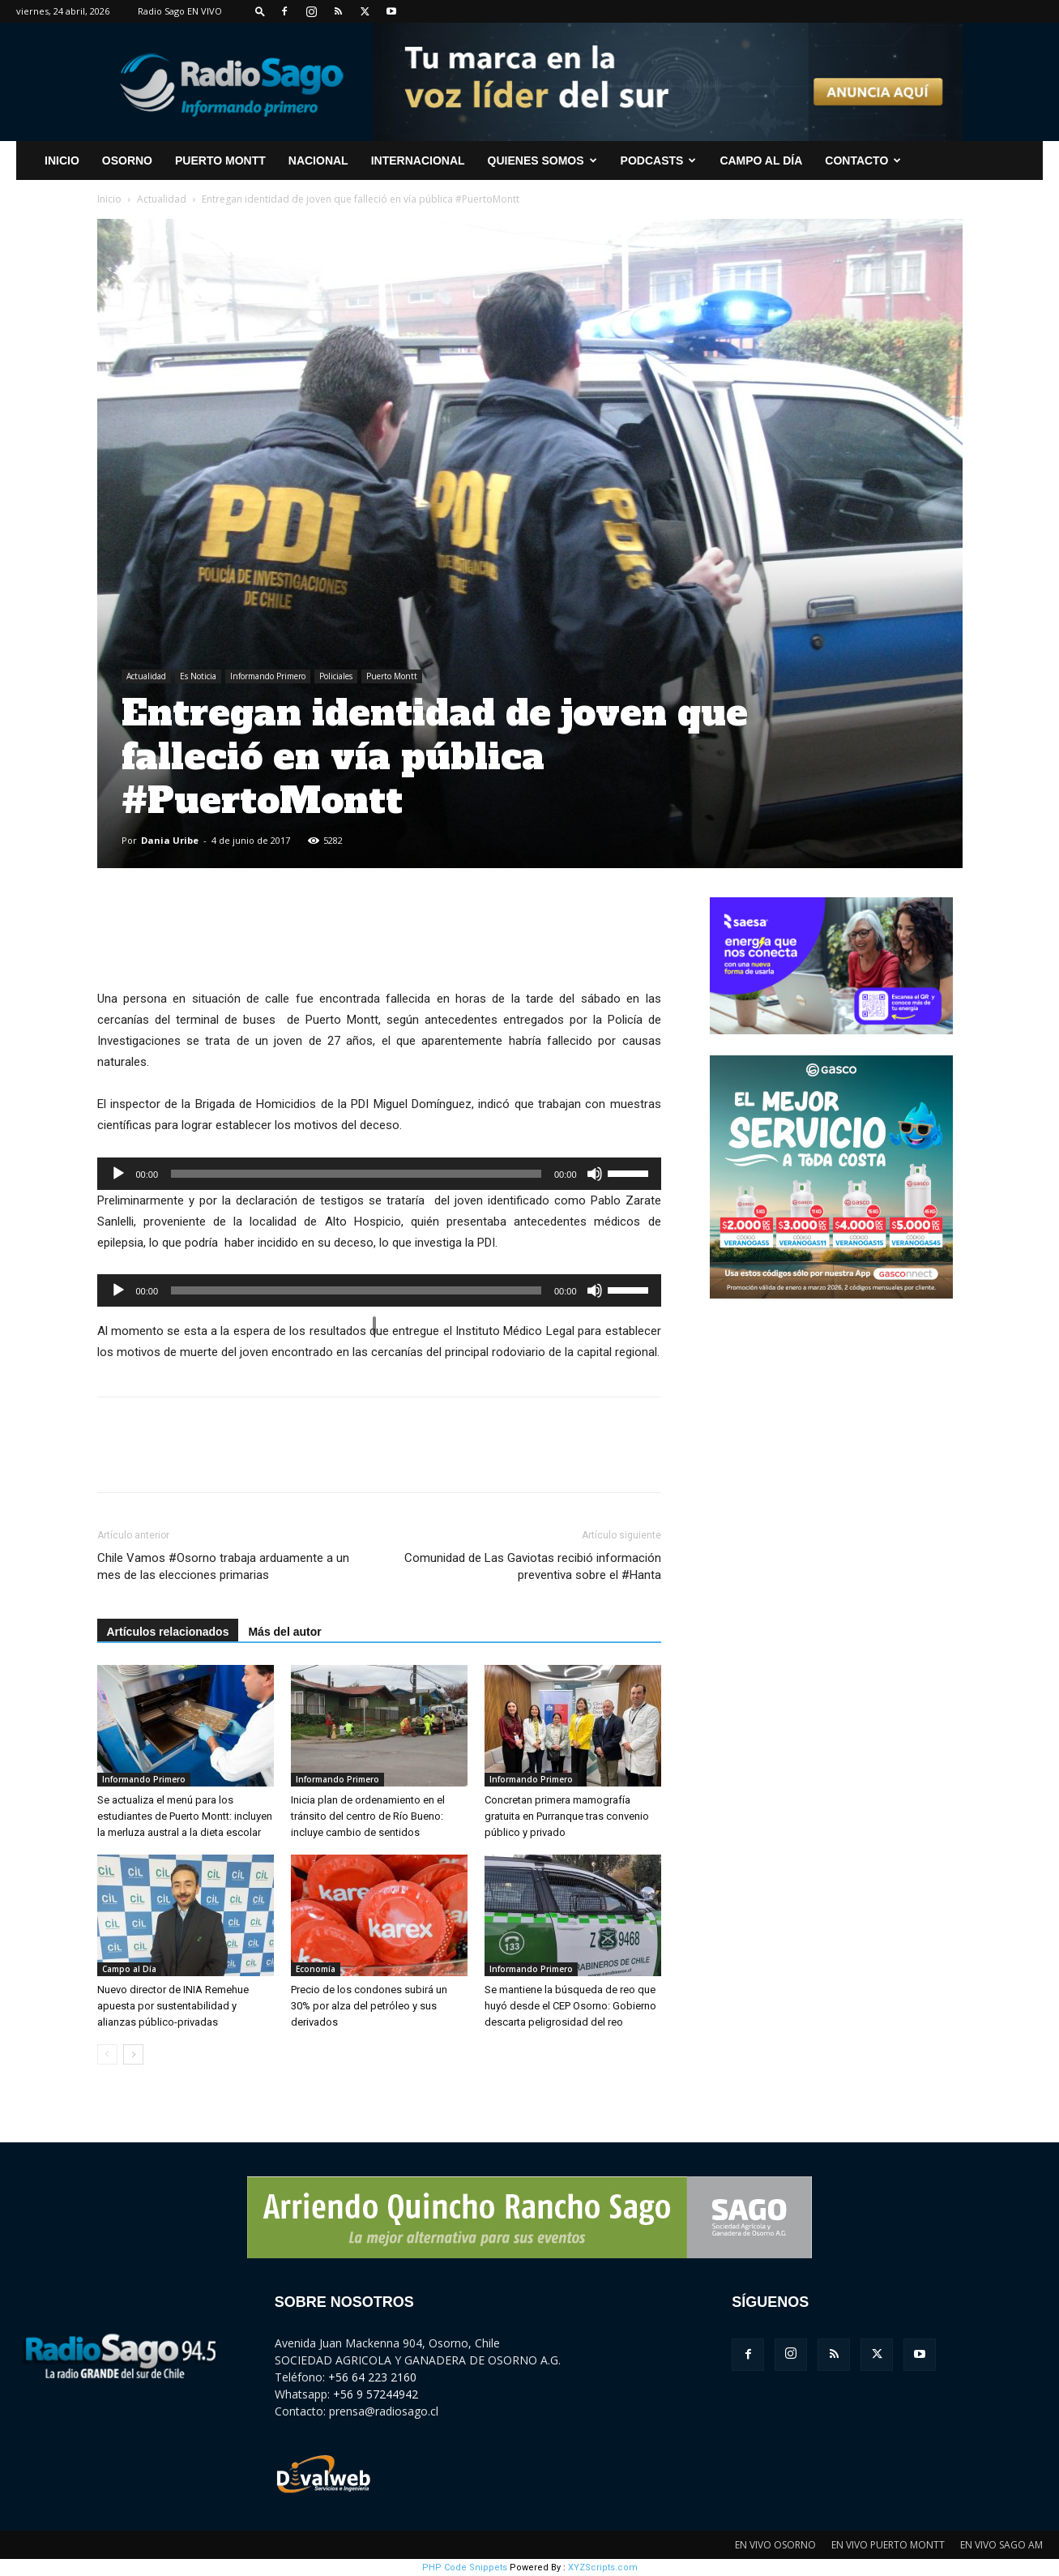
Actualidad (161, 199)
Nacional (318, 160)
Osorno (127, 160)
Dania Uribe (170, 840)
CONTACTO (863, 160)
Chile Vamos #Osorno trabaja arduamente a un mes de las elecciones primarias (223, 1566)
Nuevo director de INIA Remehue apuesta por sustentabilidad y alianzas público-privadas (173, 2005)
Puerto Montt (220, 160)
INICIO (62, 160)
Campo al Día (761, 160)
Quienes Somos (542, 160)
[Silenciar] (595, 1174)
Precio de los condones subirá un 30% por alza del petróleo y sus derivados (369, 2005)
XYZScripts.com (603, 2567)
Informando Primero (267, 676)
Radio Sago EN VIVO (180, 11)
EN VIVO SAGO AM (1001, 2545)
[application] (379, 1173)
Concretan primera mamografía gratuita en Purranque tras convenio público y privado (567, 1816)
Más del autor (284, 1631)
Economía (315, 1969)
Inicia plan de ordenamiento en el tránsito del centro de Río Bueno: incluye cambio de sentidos (368, 1816)
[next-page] (133, 2054)
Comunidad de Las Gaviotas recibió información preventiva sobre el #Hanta (532, 1566)
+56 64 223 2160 (372, 2377)
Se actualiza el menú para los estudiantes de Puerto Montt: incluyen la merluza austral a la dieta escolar (184, 1816)
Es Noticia (198, 676)
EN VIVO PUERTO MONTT (888, 2545)
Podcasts (659, 160)
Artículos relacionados (168, 1631)
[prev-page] (107, 2054)
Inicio (109, 199)
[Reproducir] (118, 1174)
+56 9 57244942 (375, 2394)
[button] (260, 11)
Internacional (418, 160)
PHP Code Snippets (464, 2567)
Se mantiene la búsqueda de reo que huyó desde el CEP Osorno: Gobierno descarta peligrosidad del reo (570, 2005)
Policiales (335, 676)
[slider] (356, 1174)
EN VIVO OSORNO (775, 2545)
